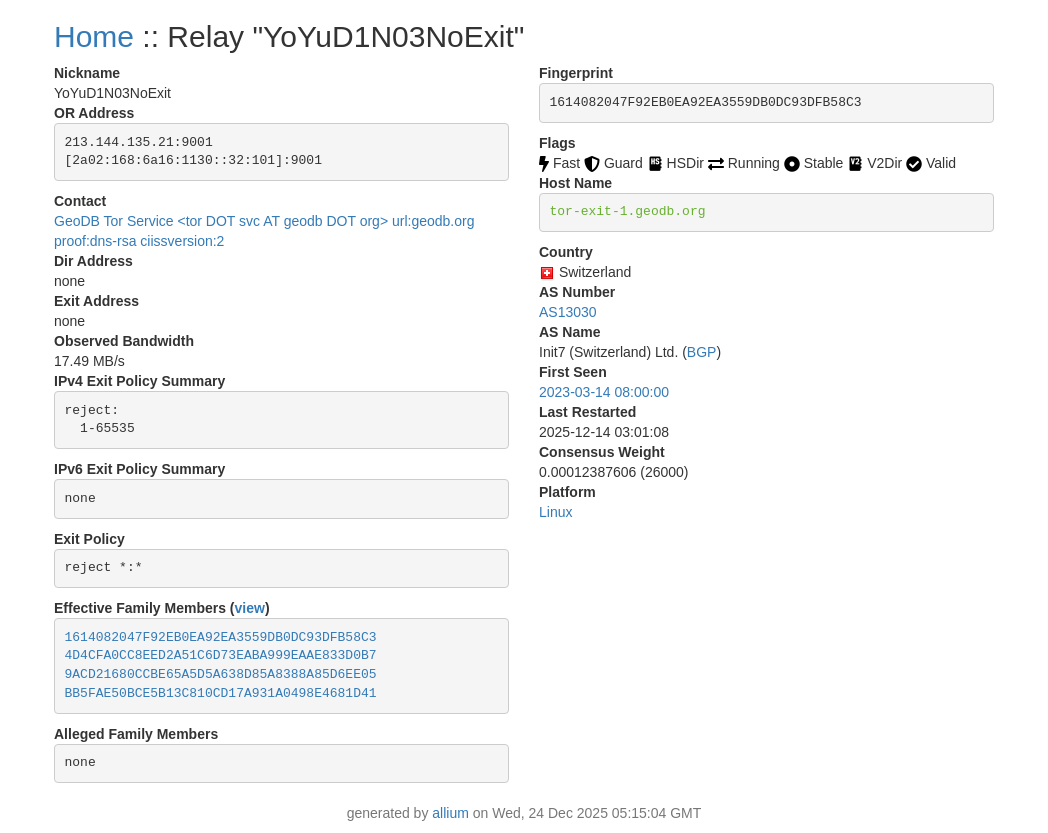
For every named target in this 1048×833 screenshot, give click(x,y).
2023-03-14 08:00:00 (604, 392)
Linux (555, 512)
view (250, 608)
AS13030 (568, 312)
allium (450, 813)
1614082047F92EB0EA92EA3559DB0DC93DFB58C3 (221, 637)
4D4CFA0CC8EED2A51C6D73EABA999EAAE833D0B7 (221, 655)
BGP (702, 352)
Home (94, 36)
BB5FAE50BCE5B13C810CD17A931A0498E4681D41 (221, 693)
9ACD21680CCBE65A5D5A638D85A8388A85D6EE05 (221, 674)
